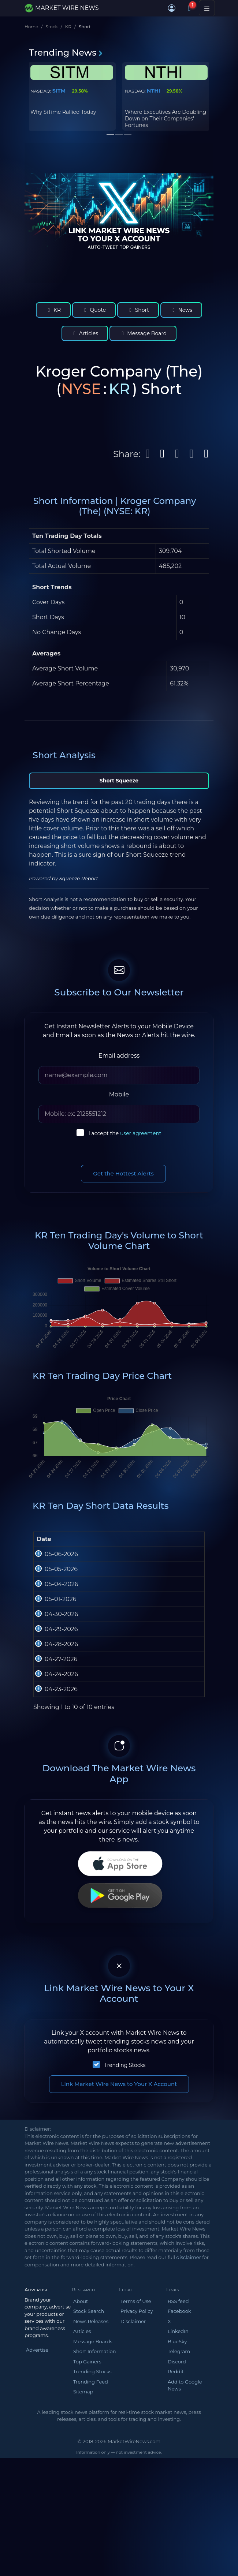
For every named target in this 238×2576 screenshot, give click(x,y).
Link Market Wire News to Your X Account (119, 2268)
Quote (94, 310)
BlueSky (177, 2526)
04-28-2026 (52, 1767)
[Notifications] (189, 8)
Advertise (37, 2534)
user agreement (140, 1133)
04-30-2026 (52, 1702)
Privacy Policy (136, 2495)
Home (31, 26)
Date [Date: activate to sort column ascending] (44, 1547)
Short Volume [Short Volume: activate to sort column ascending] (193, 1543)
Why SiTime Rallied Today (63, 112)
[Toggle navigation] (207, 8)
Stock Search (88, 2495)
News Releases (90, 2506)
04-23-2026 (52, 1864)
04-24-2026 (52, 1832)
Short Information (94, 2536)
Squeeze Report (78, 878)
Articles (84, 333)
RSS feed (178, 2486)
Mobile (119, 1094)
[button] (172, 8)
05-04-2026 (52, 1637)
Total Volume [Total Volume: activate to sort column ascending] (163, 1543)
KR (68, 26)
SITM (59, 90)
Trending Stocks (125, 2249)
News (181, 310)
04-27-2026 (52, 1799)
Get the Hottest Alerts (123, 1173)
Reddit (176, 2556)
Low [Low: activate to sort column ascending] (129, 1547)
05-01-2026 (52, 1669)
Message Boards (92, 2526)
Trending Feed (90, 2566)
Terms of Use (135, 2486)
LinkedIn (178, 2516)
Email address (119, 1055)
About (80, 2486)
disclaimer (188, 2442)
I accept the (125, 1133)
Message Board (143, 333)
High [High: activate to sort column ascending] (97, 1547)
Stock (51, 26)
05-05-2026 (52, 1604)
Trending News (66, 52)
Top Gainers (87, 2546)
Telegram (179, 2536)
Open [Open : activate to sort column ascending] (73, 1547)
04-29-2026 (52, 1734)
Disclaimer (133, 2506)
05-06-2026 (52, 1571)
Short (138, 310)
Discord (177, 2546)
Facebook (179, 2495)
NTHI (153, 90)
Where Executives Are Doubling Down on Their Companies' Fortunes (165, 118)
